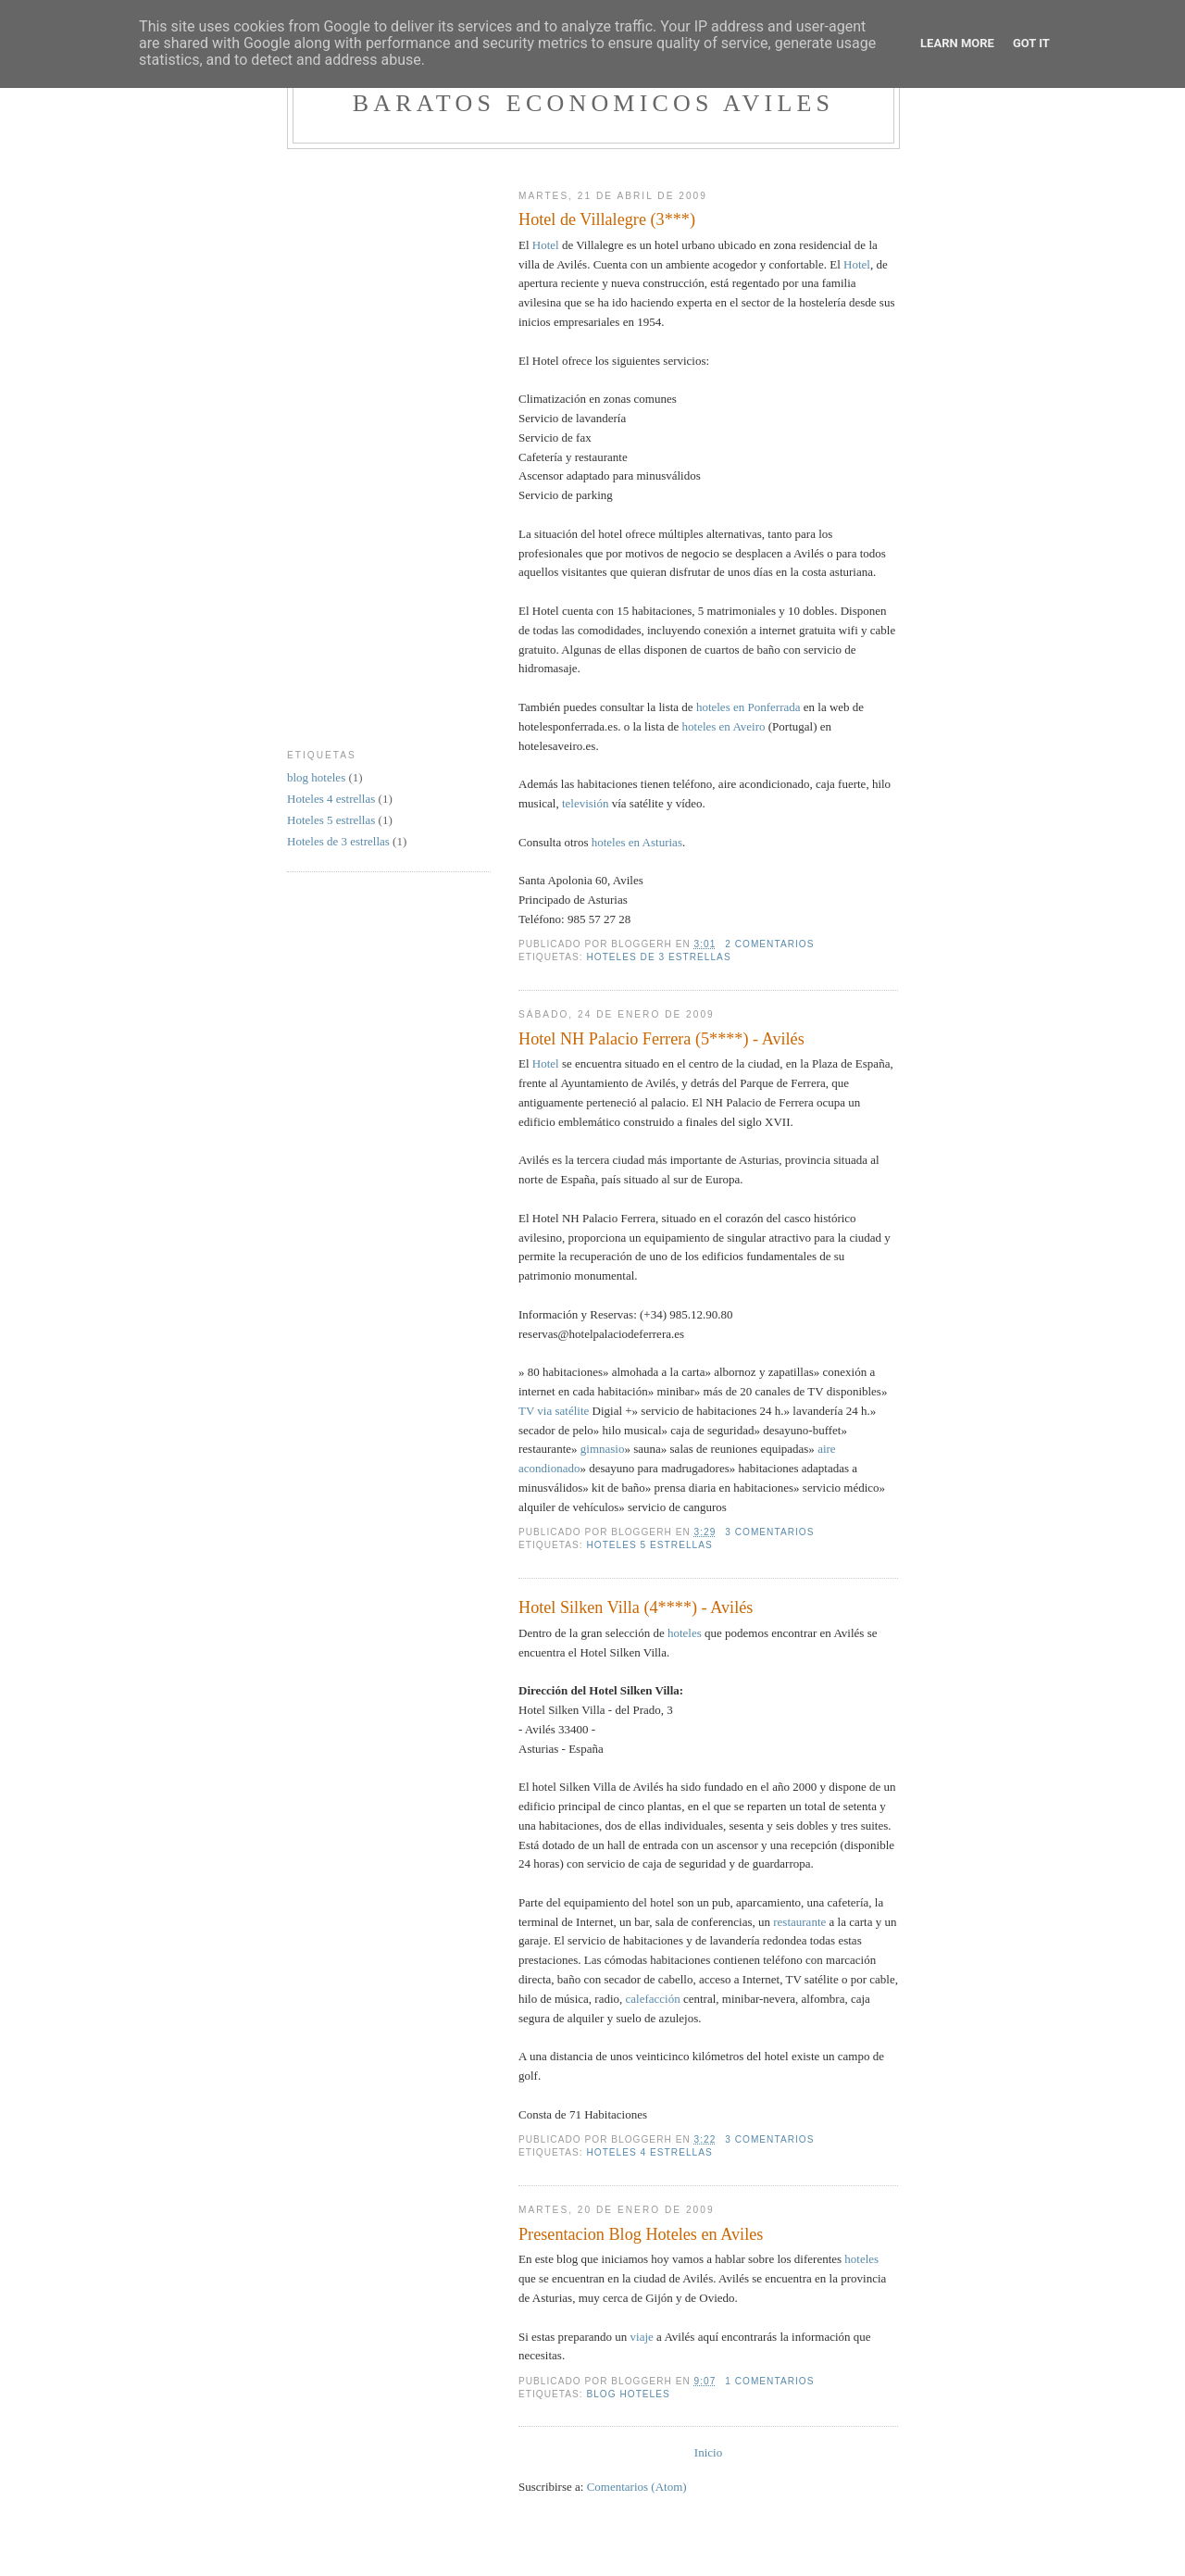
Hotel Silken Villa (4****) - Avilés (635, 1607)
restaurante (799, 1922)
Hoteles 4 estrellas (649, 2152)
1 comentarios (769, 2381)
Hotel (545, 245)
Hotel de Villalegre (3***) (606, 219)
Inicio (708, 2452)
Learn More (957, 43)
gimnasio (602, 1449)
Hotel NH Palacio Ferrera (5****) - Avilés (661, 1039)
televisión (585, 803)
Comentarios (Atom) (637, 2487)
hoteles (684, 1633)
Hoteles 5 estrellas (649, 1545)
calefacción (653, 1999)
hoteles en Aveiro (724, 726)
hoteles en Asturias (637, 842)
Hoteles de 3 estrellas (658, 957)
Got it (1031, 43)
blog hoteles (627, 2394)
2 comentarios (769, 944)
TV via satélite (553, 1411)
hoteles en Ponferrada (748, 707)
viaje (642, 2337)
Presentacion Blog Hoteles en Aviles (640, 2234)
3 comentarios (769, 1532)
